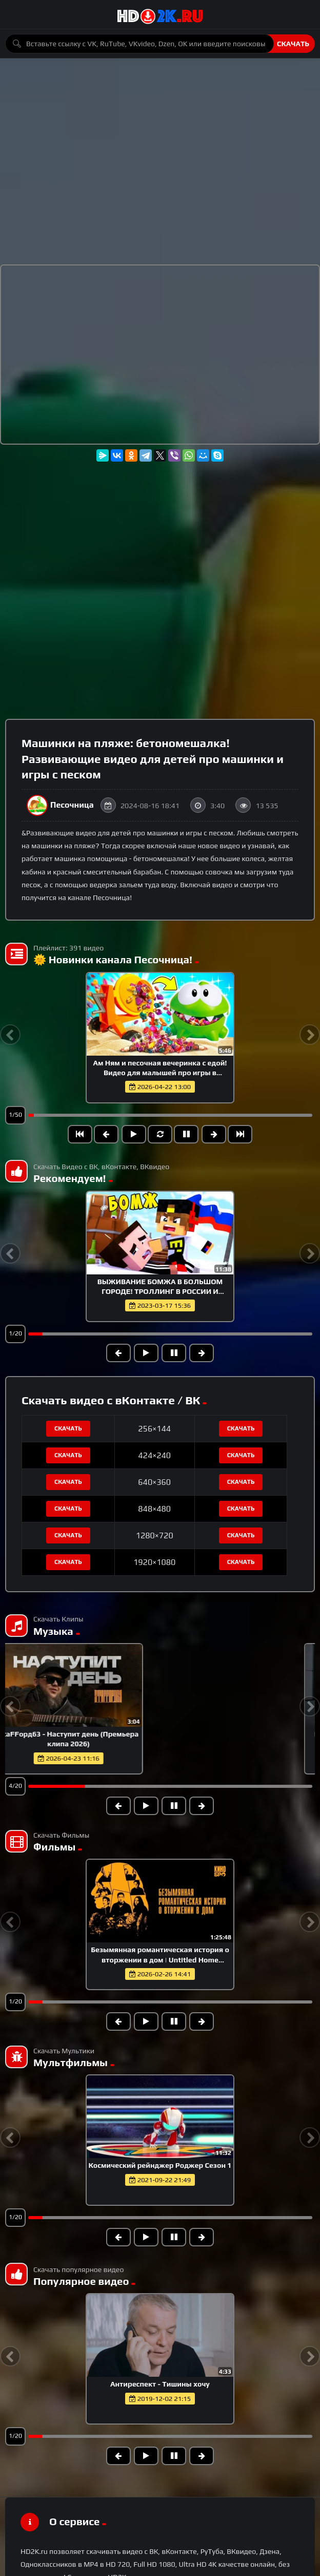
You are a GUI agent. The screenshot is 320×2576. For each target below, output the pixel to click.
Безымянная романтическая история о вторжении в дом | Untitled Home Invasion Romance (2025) (160, 1959)
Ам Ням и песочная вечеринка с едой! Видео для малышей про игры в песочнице (160, 1072)
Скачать (293, 44)
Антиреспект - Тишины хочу (160, 2384)
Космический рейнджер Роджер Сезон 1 (159, 2165)
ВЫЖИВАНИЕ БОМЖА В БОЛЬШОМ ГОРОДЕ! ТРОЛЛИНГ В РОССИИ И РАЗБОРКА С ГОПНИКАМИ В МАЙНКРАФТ (160, 1291)
